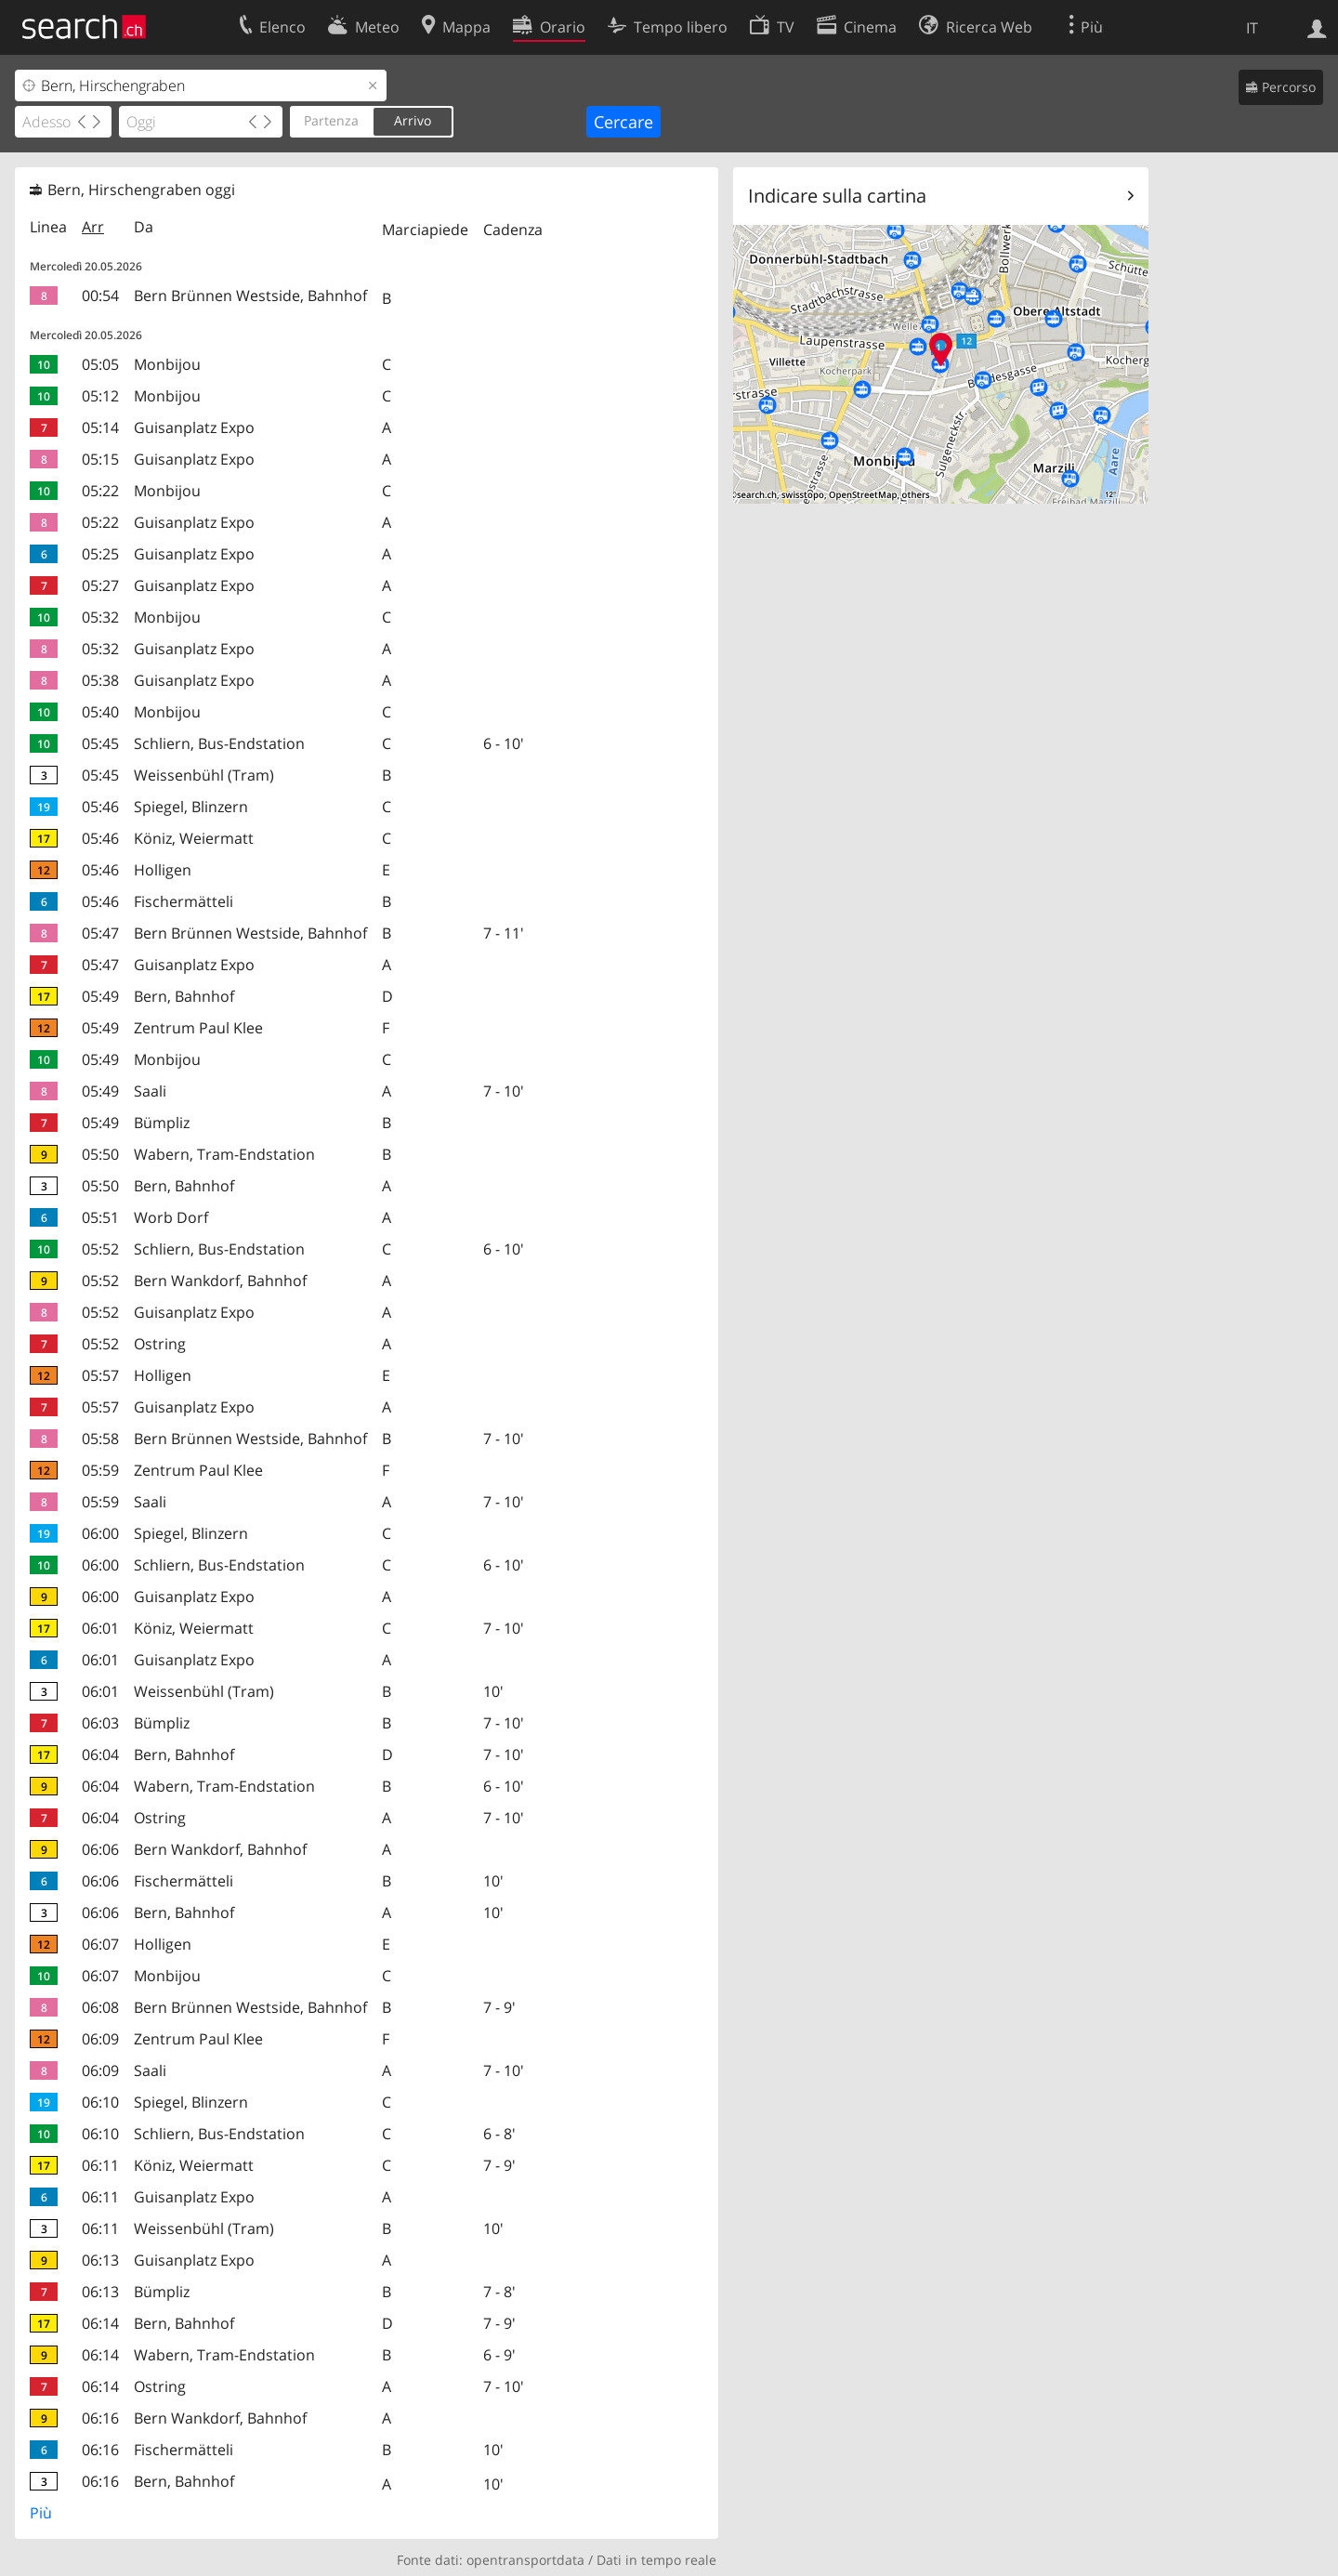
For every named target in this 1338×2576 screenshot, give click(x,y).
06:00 (100, 1533)
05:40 (100, 712)
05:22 (100, 490)
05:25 (100, 554)
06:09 (100, 2039)
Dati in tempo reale (656, 2560)
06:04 (100, 1754)
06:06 (100, 1849)
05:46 (100, 806)
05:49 (100, 996)
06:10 (100, 2102)
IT (1252, 28)
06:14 (100, 2323)
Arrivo (412, 120)
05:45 (100, 743)
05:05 (100, 364)
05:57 (100, 1375)
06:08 (100, 2007)
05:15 (100, 459)
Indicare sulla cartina (837, 195)
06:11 (100, 2165)
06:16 (100, 2418)
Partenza (331, 120)
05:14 (100, 427)
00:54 (100, 295)
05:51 (100, 1217)
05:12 (100, 396)
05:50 (100, 1154)
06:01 (100, 1628)
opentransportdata (525, 2560)
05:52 (100, 1249)
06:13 (100, 2260)
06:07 (100, 1944)
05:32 (100, 617)
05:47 (100, 933)
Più (41, 2513)
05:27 (100, 585)
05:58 (100, 1438)
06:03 (100, 1723)
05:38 (100, 680)
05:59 (100, 1470)
